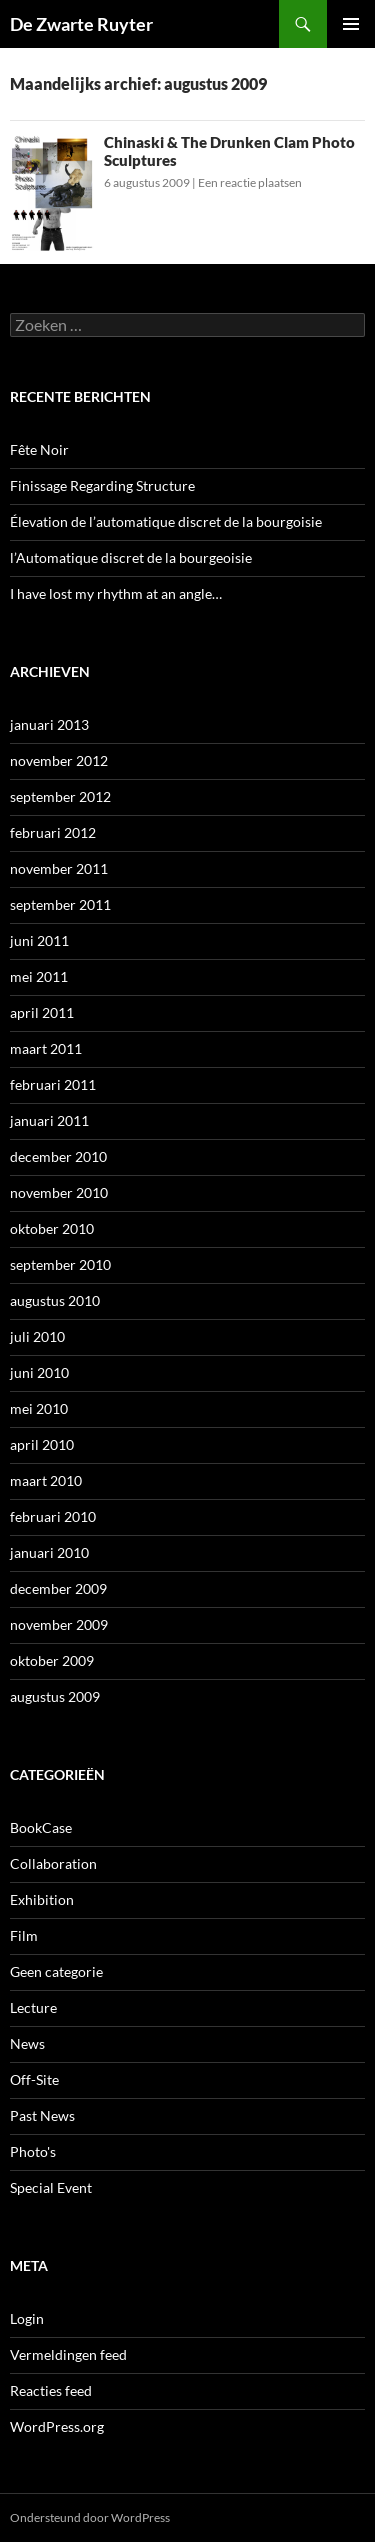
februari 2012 (53, 832)
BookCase (41, 1827)
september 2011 (60, 904)
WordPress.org (57, 2426)
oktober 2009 (52, 1660)
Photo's (33, 2151)
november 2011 (59, 868)
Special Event (51, 2187)
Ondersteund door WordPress (90, 2517)
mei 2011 (39, 976)
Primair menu (351, 24)
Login (27, 2318)
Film (24, 1935)
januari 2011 (49, 1120)
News (27, 2043)
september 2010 (60, 1264)
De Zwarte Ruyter (81, 24)
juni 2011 (39, 940)
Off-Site (34, 2079)
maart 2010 (46, 1480)
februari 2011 (53, 1084)
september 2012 (60, 796)
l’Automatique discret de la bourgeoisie (131, 557)
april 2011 (42, 1012)
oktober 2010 (52, 1228)
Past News (42, 2115)
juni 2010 (39, 1372)
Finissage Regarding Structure (102, 485)
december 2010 (58, 1156)
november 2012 (59, 760)
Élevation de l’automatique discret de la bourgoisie (166, 521)
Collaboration (53, 1863)
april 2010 (42, 1444)
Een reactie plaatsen (250, 182)
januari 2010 (49, 1552)
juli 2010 (37, 1336)
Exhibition (42, 1899)
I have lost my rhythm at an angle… (116, 593)
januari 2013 (49, 724)
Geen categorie (56, 1971)
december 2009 (58, 1588)
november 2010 (59, 1192)
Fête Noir (39, 449)
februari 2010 (53, 1516)
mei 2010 (39, 1408)
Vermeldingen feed (68, 2354)
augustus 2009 (55, 1696)
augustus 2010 (55, 1300)
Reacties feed (51, 2390)
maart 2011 (46, 1048)
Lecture (33, 2007)
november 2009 (59, 1624)
